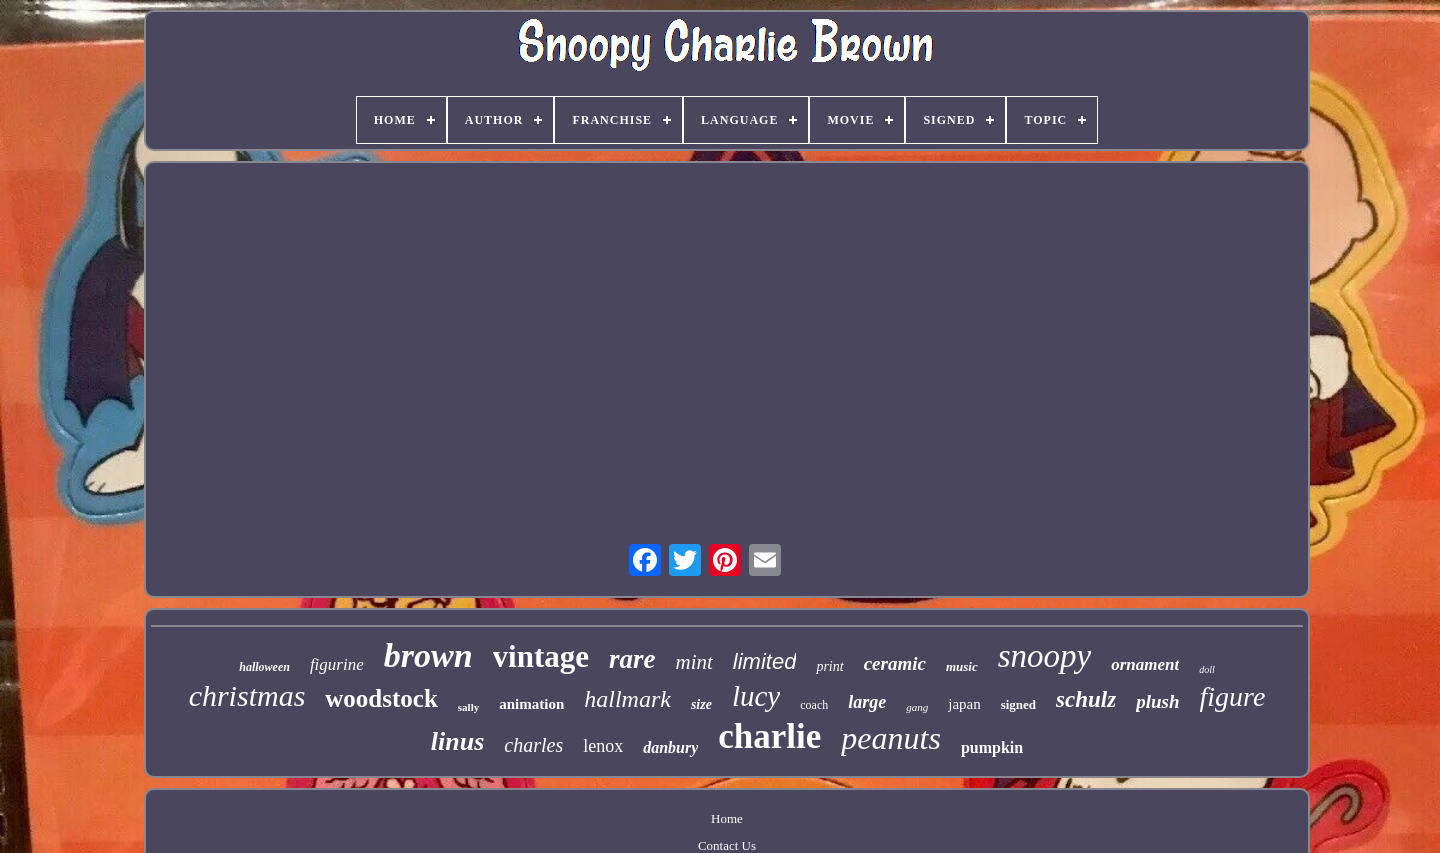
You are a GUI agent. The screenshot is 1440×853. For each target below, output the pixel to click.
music (962, 666)
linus (458, 741)
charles (533, 745)
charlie (769, 736)
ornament (1145, 664)
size (701, 704)
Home (727, 818)
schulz (1086, 699)
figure (1233, 696)
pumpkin (992, 747)
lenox (603, 746)
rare (632, 659)
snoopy (1045, 656)
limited (765, 661)
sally (468, 707)
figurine (337, 664)
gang (917, 707)
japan (964, 704)
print (829, 666)
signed (1018, 704)
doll (1207, 669)
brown (428, 655)
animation (531, 704)
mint (693, 662)
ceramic (895, 663)
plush (1157, 701)
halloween (264, 667)
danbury (670, 747)
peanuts (891, 738)
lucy (756, 696)
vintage (541, 656)
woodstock (381, 698)
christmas (247, 695)
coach (814, 705)
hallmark (627, 699)
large (867, 702)
